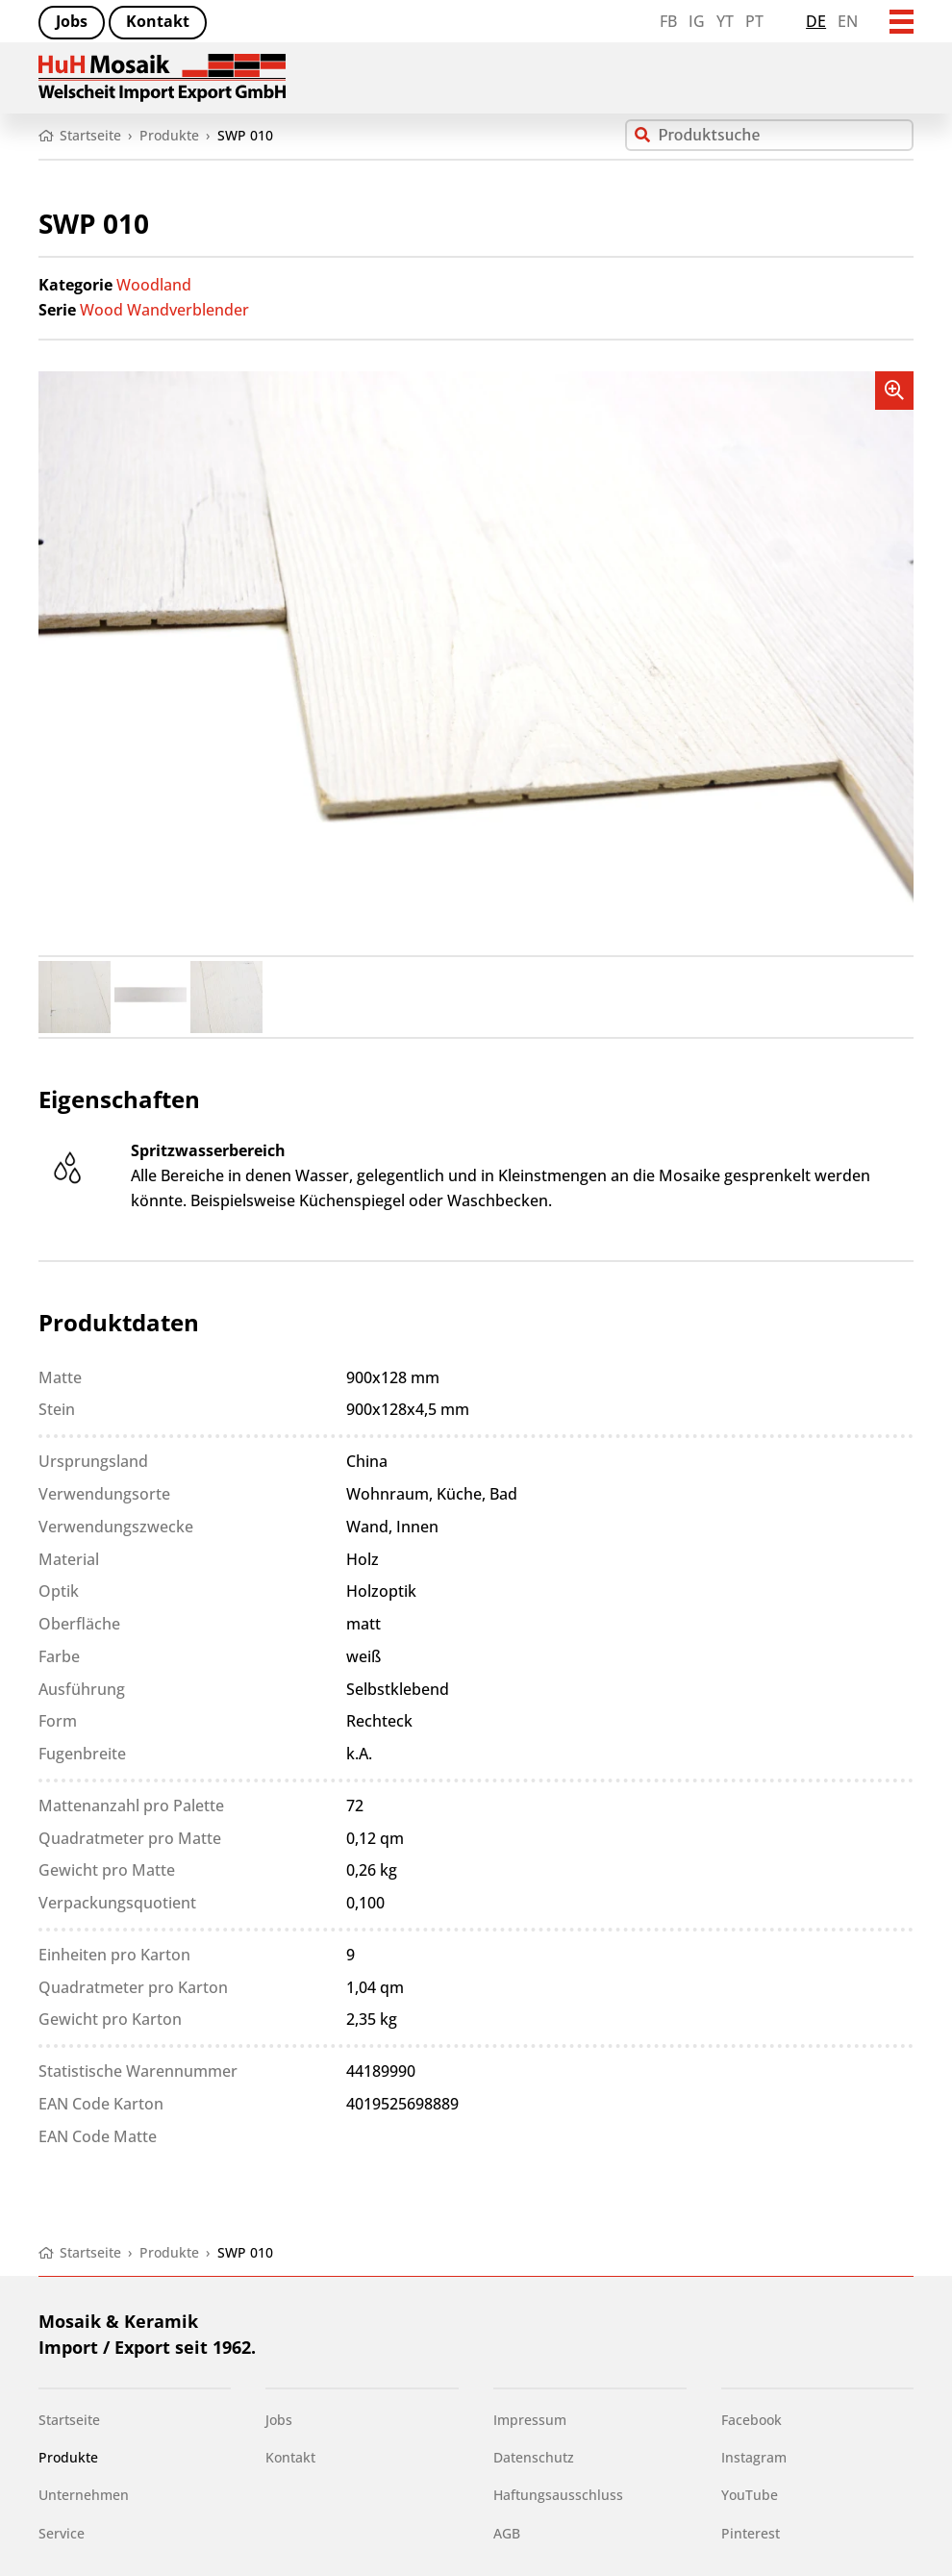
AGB (506, 2533)
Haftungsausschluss (558, 2495)
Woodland (153, 284)
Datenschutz (533, 2457)
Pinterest (750, 2533)
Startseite (69, 2420)
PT (754, 21)
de (816, 21)
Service (61, 2533)
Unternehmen (83, 2495)
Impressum (529, 2420)
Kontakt (157, 21)
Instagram (754, 2457)
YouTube (749, 2495)
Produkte (68, 2457)
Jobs (72, 21)
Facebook (751, 2420)
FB (668, 21)
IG (697, 21)
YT (725, 21)
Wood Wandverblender (164, 309)
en (848, 21)
